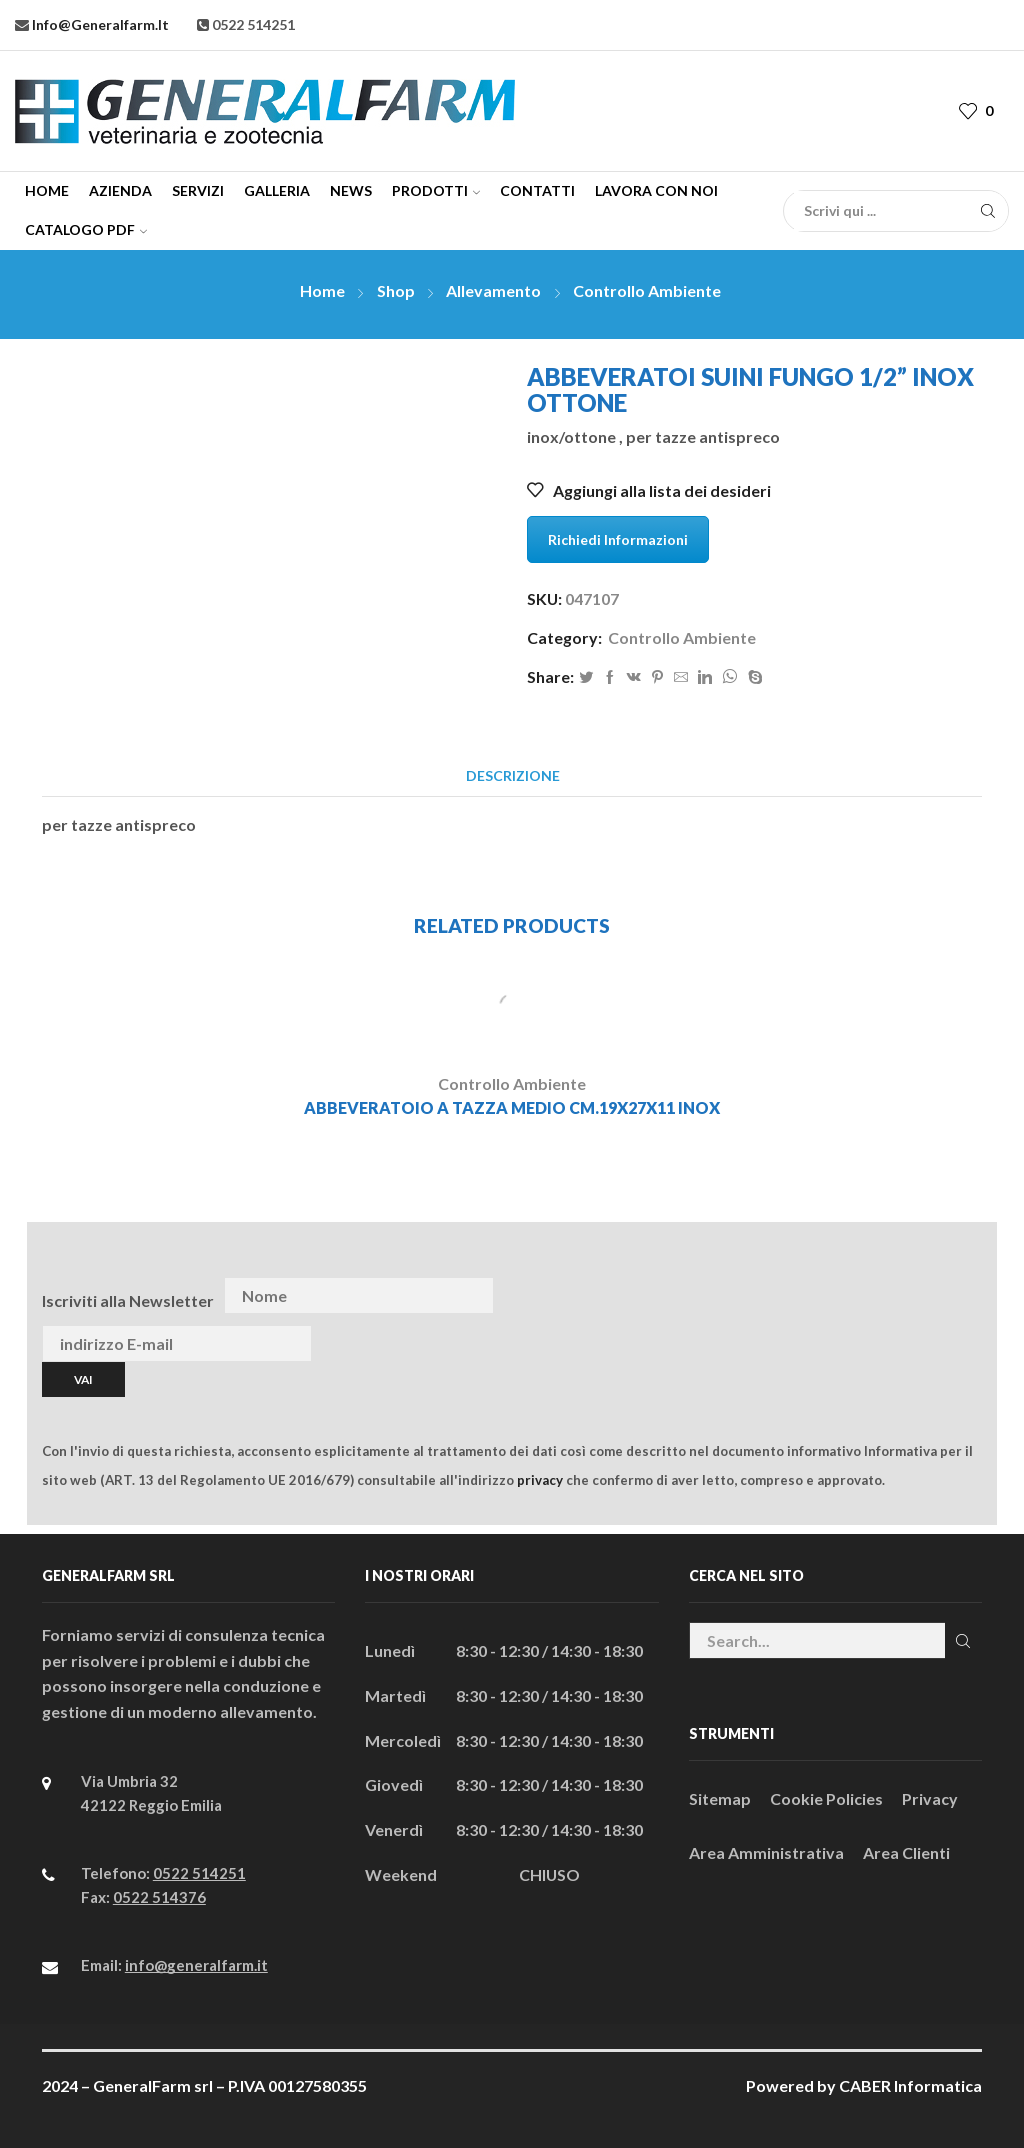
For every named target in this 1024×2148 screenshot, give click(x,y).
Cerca (963, 1641)
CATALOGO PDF (86, 229)
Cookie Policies (826, 1798)
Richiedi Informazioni (618, 539)
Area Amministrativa (766, 1852)
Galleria (277, 190)
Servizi (198, 190)
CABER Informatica (910, 2085)
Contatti (537, 190)
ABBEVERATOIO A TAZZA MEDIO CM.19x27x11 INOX (512, 1107)
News (351, 190)
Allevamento (493, 290)
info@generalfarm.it (99, 24)
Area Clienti (906, 1852)
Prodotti (436, 190)
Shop (396, 290)
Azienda (120, 190)
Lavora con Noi (656, 190)
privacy (540, 1480)
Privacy (930, 1798)
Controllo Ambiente (647, 290)
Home (47, 190)
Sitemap (720, 1798)
